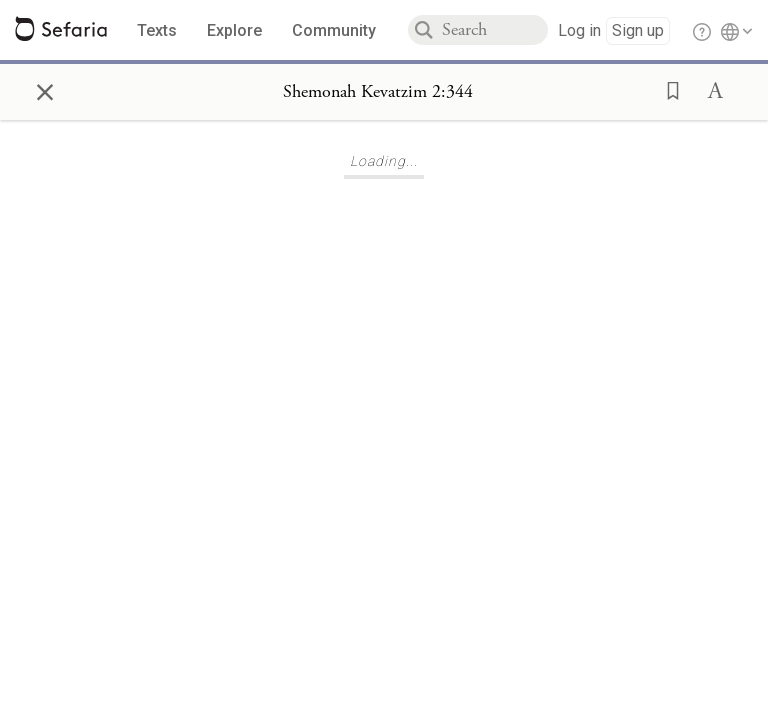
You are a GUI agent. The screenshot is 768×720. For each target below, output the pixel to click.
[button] (667, 89)
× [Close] (45, 89)
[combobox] (495, 30)
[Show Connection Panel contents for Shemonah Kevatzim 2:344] (378, 92)
